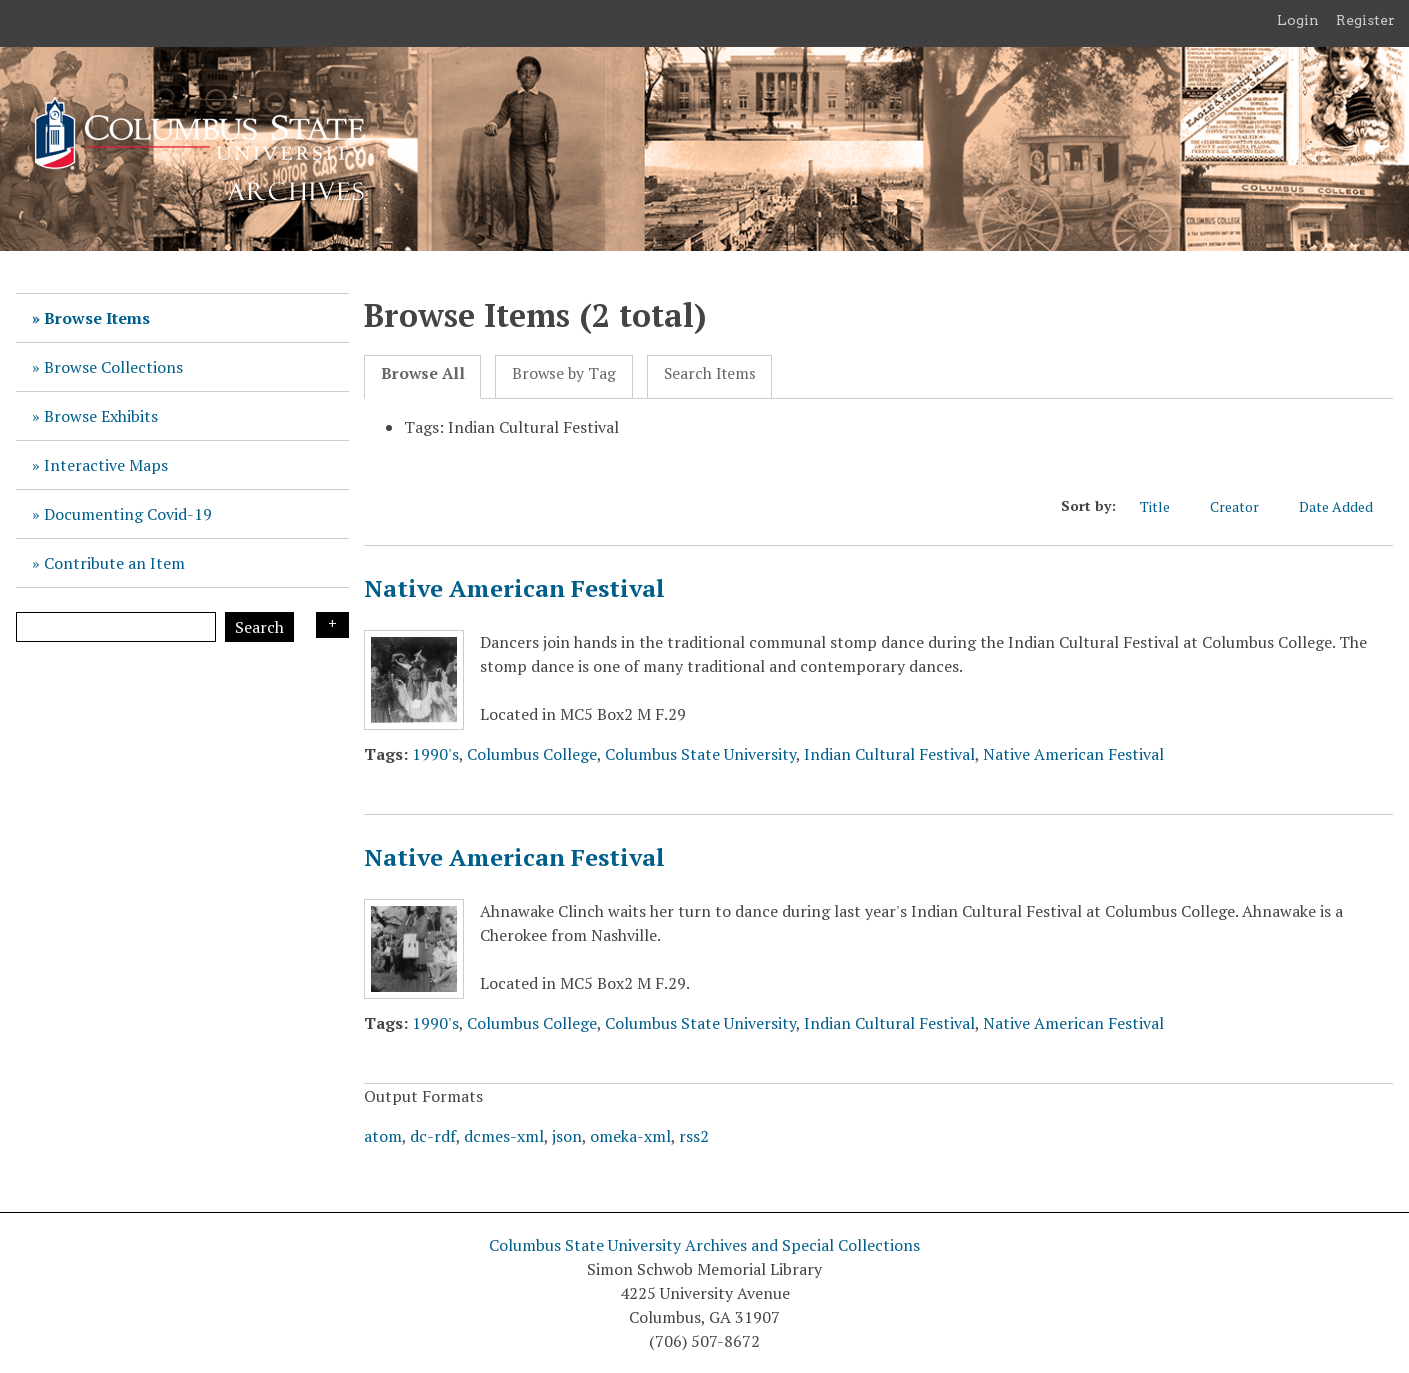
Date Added (1346, 506)
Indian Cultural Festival (889, 754)
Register (1365, 20)
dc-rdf (433, 1136)
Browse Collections (113, 367)
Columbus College (532, 754)
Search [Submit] (259, 627)
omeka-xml (630, 1136)
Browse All (423, 373)
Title (1165, 506)
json (567, 1136)
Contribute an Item (114, 563)
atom (383, 1136)
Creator (1244, 506)
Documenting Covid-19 (128, 514)
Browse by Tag (564, 373)
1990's (435, 754)
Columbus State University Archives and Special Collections (704, 1245)
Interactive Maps (106, 465)
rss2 (694, 1136)
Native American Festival (514, 588)
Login (1298, 20)
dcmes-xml (504, 1136)
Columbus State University (700, 754)
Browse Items (97, 318)
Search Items (710, 373)
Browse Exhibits (101, 416)
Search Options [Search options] (332, 625)
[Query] (116, 627)
